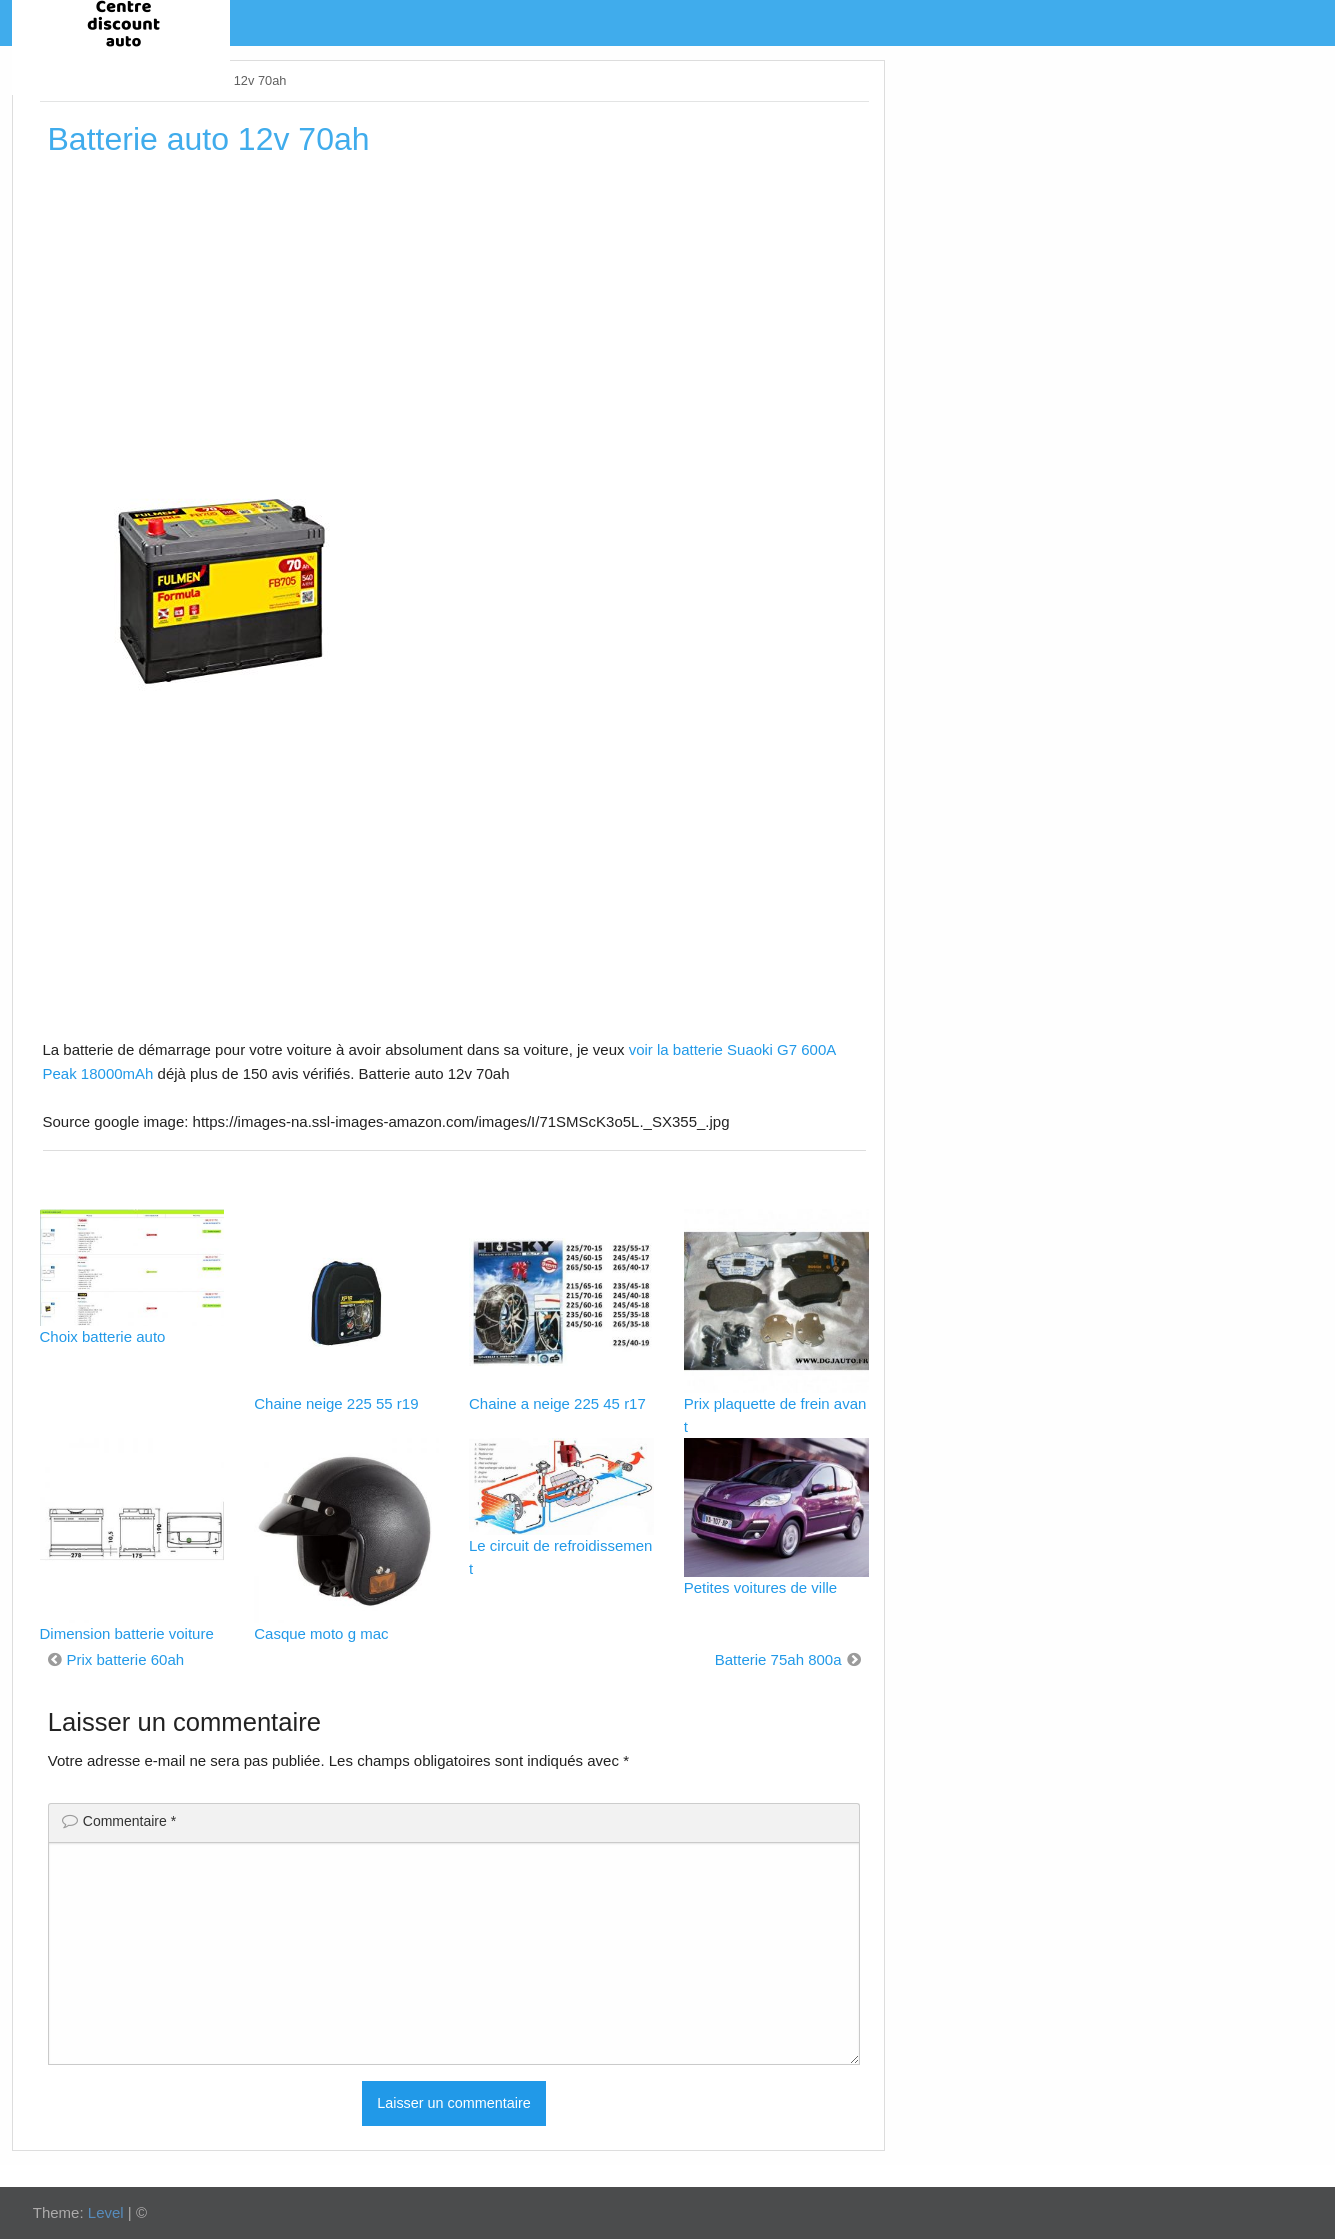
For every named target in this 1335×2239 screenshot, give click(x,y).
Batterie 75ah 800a (778, 1659)
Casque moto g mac (321, 1633)
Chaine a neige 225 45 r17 (557, 1403)
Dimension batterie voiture (127, 1633)
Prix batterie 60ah (126, 1659)
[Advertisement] (454, 319)
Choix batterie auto (103, 1336)
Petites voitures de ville (760, 1587)
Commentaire (129, 1821)
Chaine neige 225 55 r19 (336, 1403)
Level (106, 2212)
